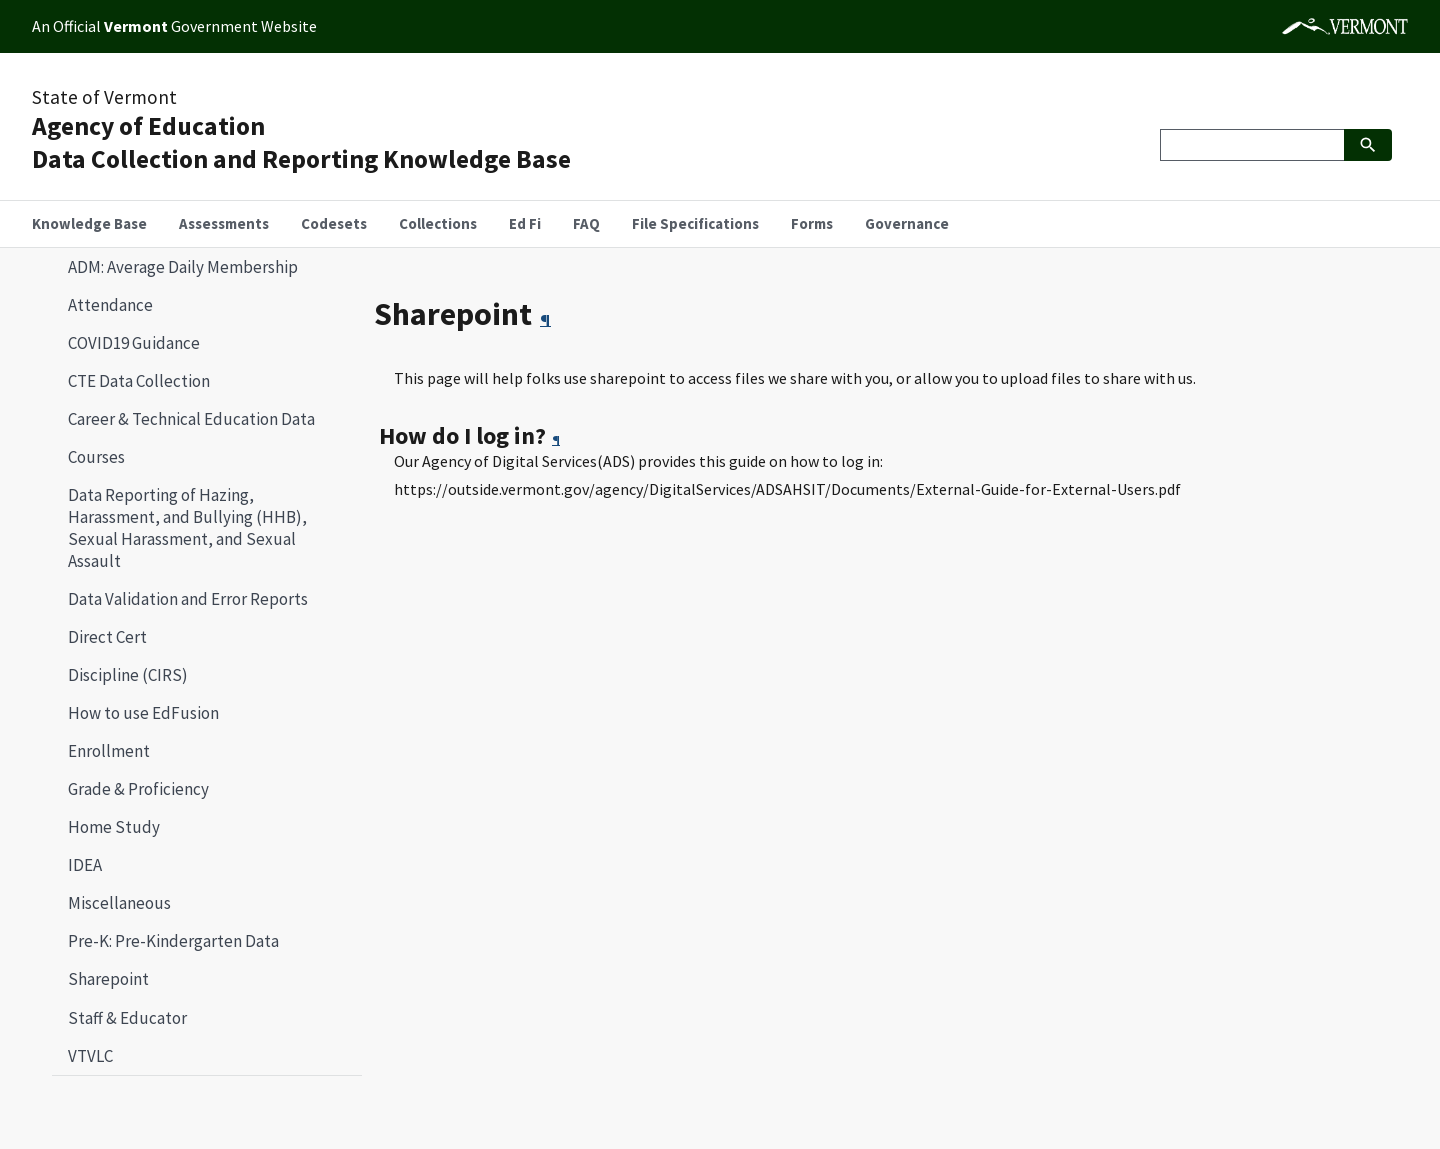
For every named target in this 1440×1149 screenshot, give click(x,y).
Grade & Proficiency (138, 789)
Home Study (114, 827)
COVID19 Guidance (134, 343)
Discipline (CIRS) (128, 675)
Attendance (110, 305)
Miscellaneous (119, 903)
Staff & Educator (127, 1018)
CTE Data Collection (139, 381)
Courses (96, 457)
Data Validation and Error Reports (188, 599)
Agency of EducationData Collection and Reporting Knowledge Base (301, 142)
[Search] (1252, 145)
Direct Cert (107, 637)
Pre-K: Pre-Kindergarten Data (173, 941)
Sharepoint (100, 979)
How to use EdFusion (143, 713)
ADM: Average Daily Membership (183, 267)
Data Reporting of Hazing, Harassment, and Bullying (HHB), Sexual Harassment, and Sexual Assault (187, 528)
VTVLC (90, 1056)
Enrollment (109, 751)
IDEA (85, 865)
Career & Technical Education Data (191, 419)
